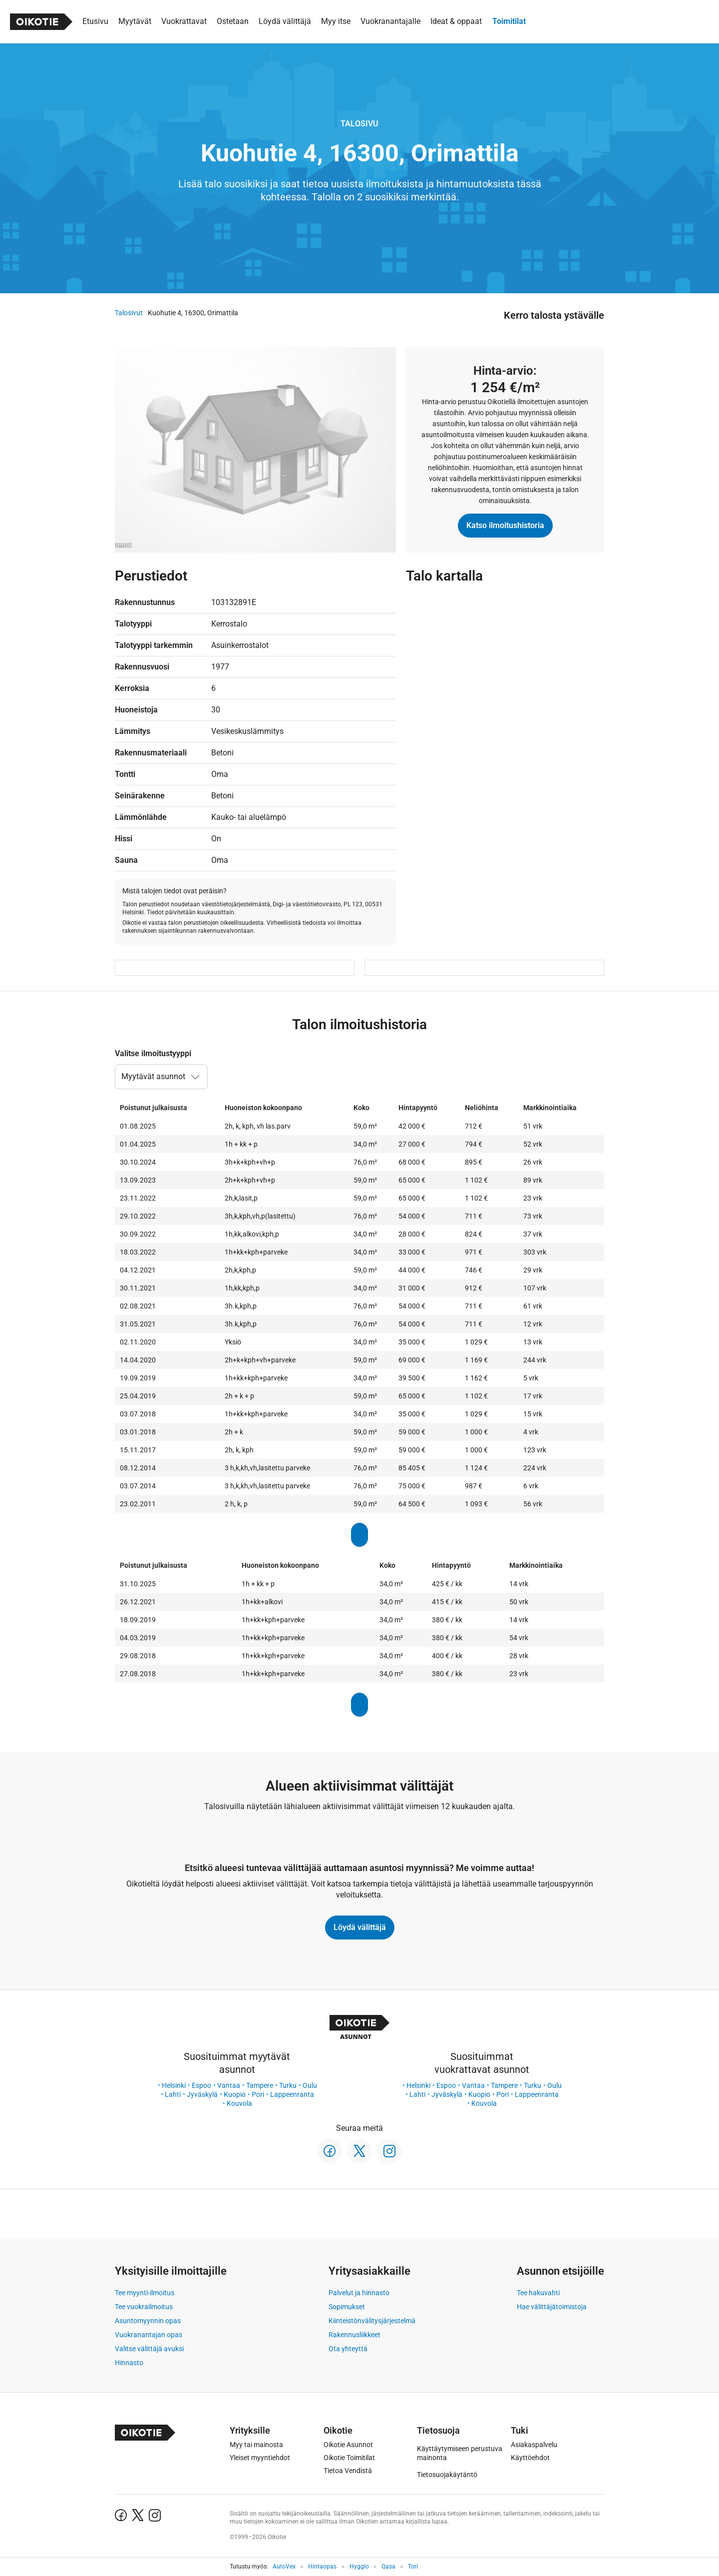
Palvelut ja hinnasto (359, 2293)
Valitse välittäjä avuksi (149, 2349)
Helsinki (174, 2085)
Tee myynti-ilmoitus (144, 2293)
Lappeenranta (292, 2094)
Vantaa (228, 2085)
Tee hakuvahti (538, 2293)
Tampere (259, 2085)
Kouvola (239, 2103)
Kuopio (235, 2094)
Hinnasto (129, 2363)
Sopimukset (347, 2307)
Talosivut (129, 313)
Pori (258, 2094)
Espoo (201, 2085)
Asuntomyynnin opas (148, 2321)
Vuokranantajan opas (148, 2335)
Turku (288, 2085)
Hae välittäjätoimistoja (552, 2307)
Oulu (310, 2085)
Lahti (173, 2094)
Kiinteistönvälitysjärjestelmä (372, 2321)
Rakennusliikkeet (354, 2335)
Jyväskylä (202, 2094)
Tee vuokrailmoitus (144, 2307)
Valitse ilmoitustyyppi (153, 1053)
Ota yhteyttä (348, 2349)
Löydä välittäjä (360, 1927)
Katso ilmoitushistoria (505, 525)
